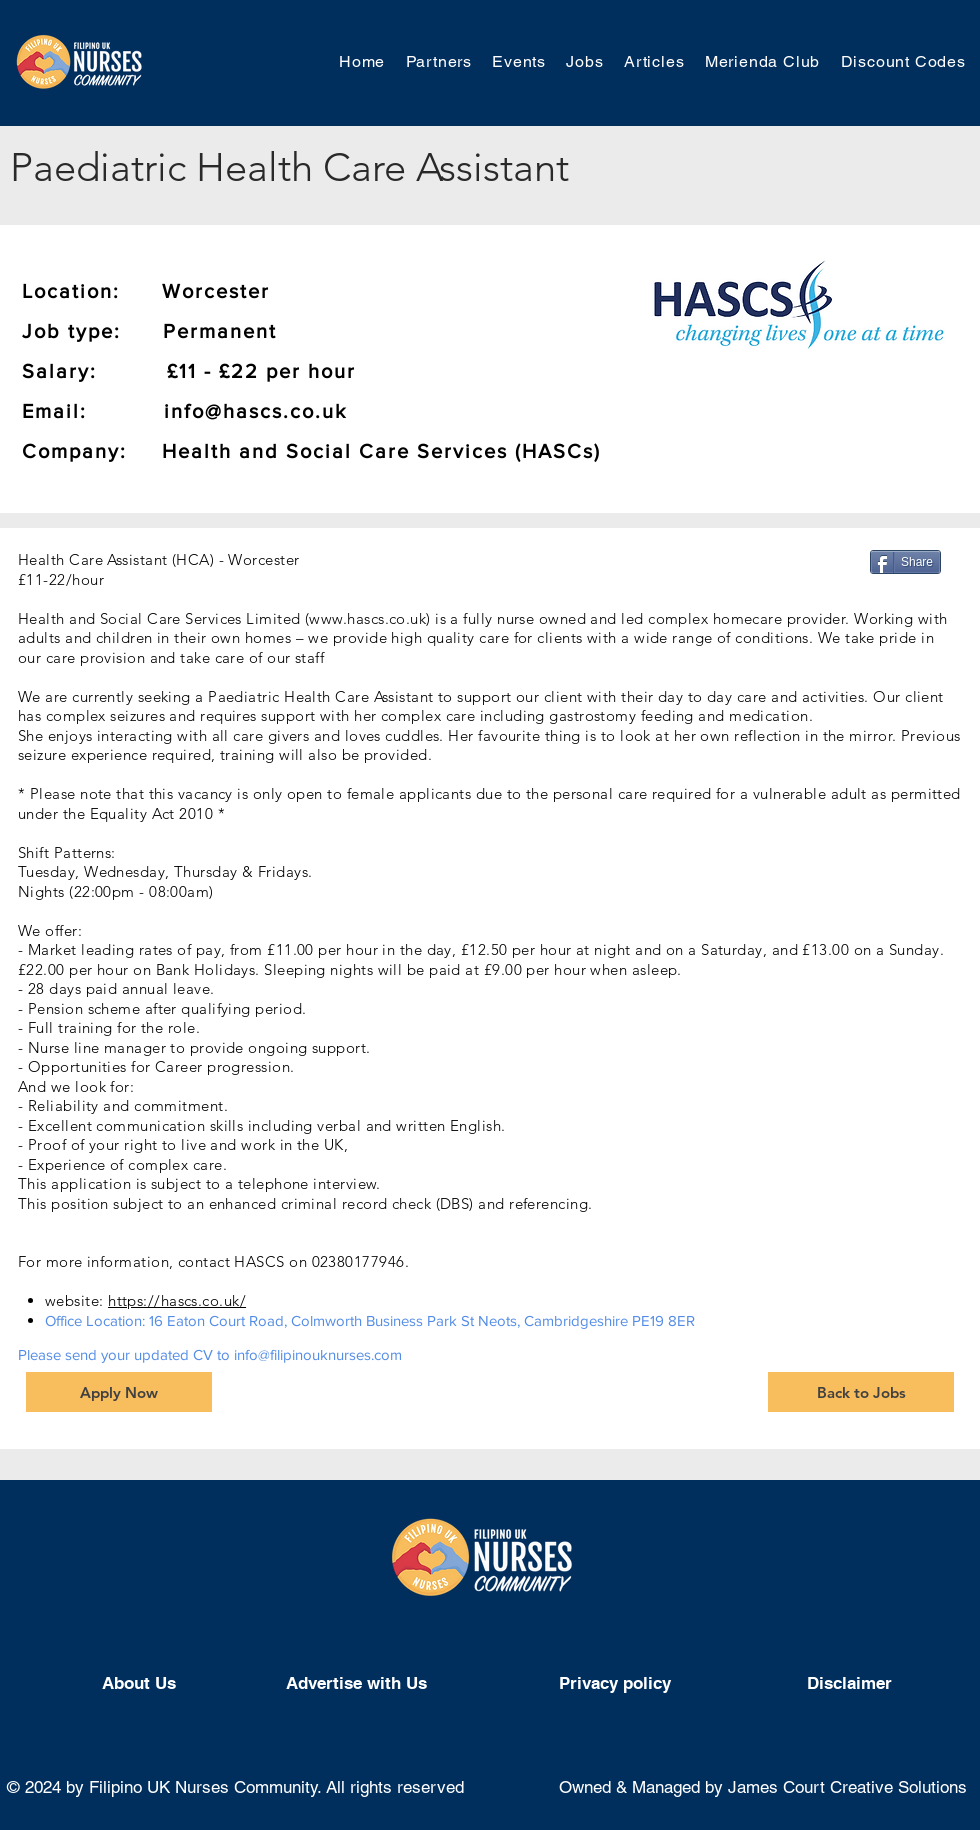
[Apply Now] (119, 1392)
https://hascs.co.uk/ (177, 1300)
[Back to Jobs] (861, 1392)
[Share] (905, 562)
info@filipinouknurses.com (318, 1354)
